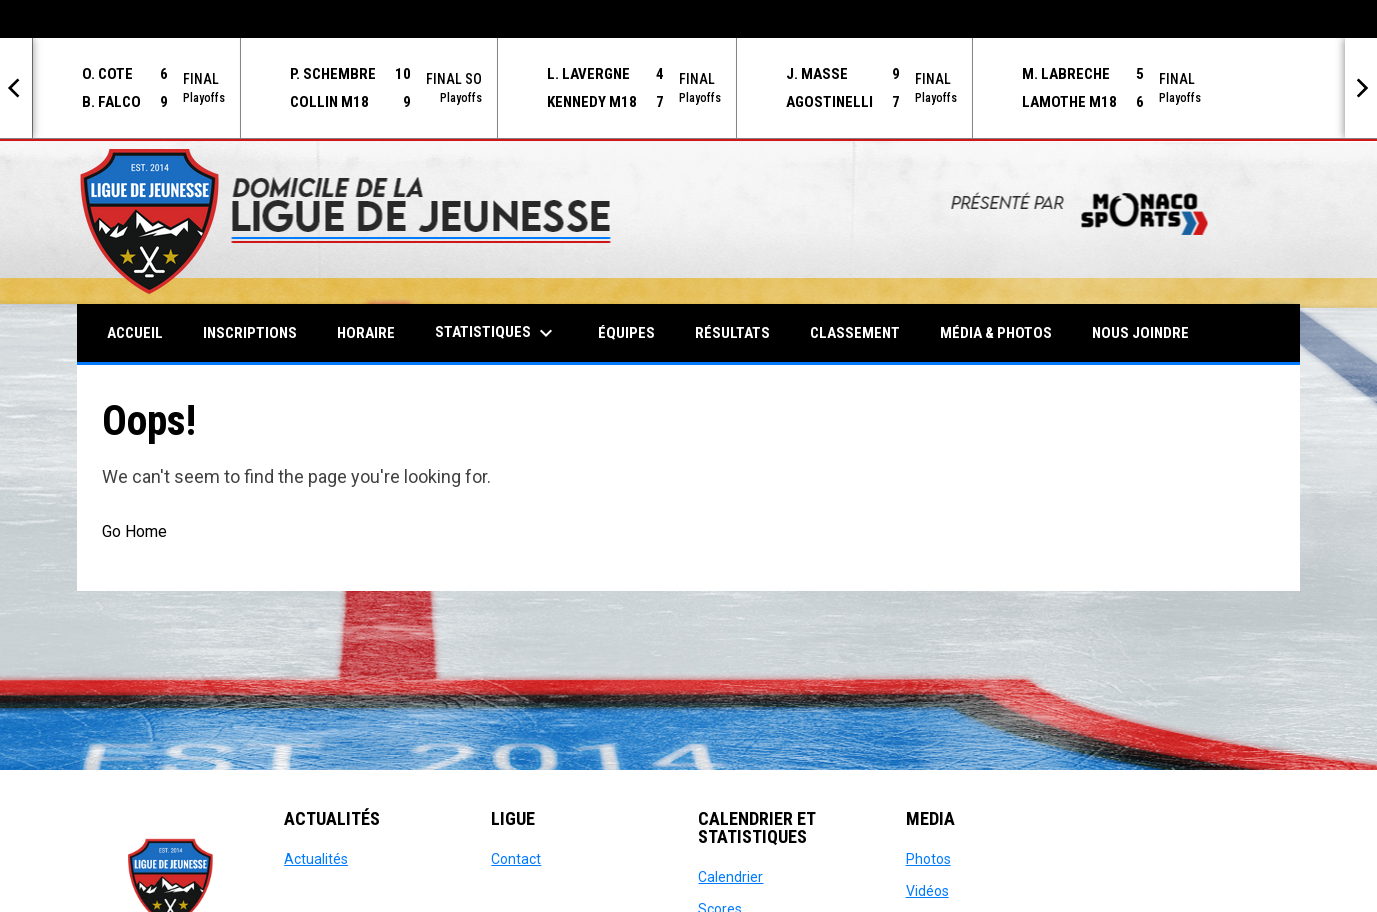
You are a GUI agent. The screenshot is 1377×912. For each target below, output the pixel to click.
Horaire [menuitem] (366, 333)
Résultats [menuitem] (732, 333)
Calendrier (730, 877)
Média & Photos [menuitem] (996, 333)
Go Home (134, 531)
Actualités (316, 859)
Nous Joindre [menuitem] (1140, 333)
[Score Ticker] (688, 88)
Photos (928, 859)
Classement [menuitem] (855, 333)
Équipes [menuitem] (626, 333)
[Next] (1361, 88)
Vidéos (927, 891)
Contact (516, 859)
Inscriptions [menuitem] (250, 333)
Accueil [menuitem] (135, 333)
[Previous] (16, 88)
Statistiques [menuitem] (496, 333)
